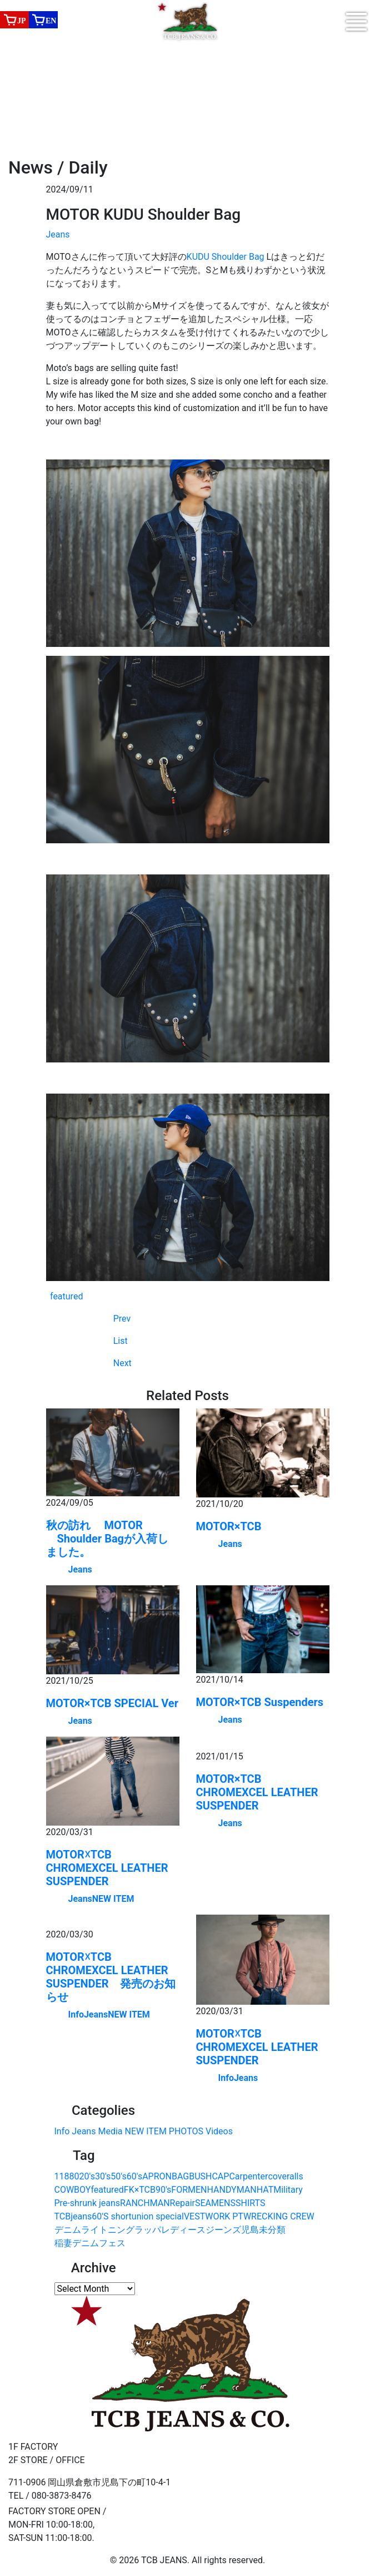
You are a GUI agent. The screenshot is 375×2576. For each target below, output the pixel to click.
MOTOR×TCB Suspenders (260, 1702)
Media (110, 2131)
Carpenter (248, 2176)
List (120, 1341)
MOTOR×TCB (229, 1526)
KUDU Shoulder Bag (227, 256)
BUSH (200, 2176)
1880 (69, 2176)
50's (118, 2176)
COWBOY (72, 2189)
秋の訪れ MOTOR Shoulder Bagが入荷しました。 (107, 1539)
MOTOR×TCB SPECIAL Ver (112, 1703)
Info (76, 2014)
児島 (250, 2229)
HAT (265, 2189)
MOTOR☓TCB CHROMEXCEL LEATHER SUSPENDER (107, 1868)
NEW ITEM (113, 1898)
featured (66, 1296)
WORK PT (224, 2216)
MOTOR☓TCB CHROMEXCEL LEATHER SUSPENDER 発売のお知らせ (111, 1977)
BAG (180, 2176)
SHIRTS (250, 2203)
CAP (220, 2176)
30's (103, 2176)
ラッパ (147, 2229)
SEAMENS (215, 2203)
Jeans (58, 234)
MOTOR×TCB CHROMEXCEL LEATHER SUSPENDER (257, 1792)
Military (288, 2189)
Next (122, 1363)
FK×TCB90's (148, 2189)
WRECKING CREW (278, 2216)
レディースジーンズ (201, 2229)
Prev (122, 1318)
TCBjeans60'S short (93, 2216)
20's (86, 2176)
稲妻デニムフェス (90, 2243)
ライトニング (107, 2229)
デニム (67, 2229)
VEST (194, 2216)
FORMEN (189, 2189)
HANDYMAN (232, 2189)
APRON (157, 2176)
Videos (219, 2131)
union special (158, 2216)
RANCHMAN (145, 2203)
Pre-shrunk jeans (87, 2203)
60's (134, 2176)
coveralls (285, 2176)
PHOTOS (186, 2131)
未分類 (272, 2229)
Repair (182, 2203)
